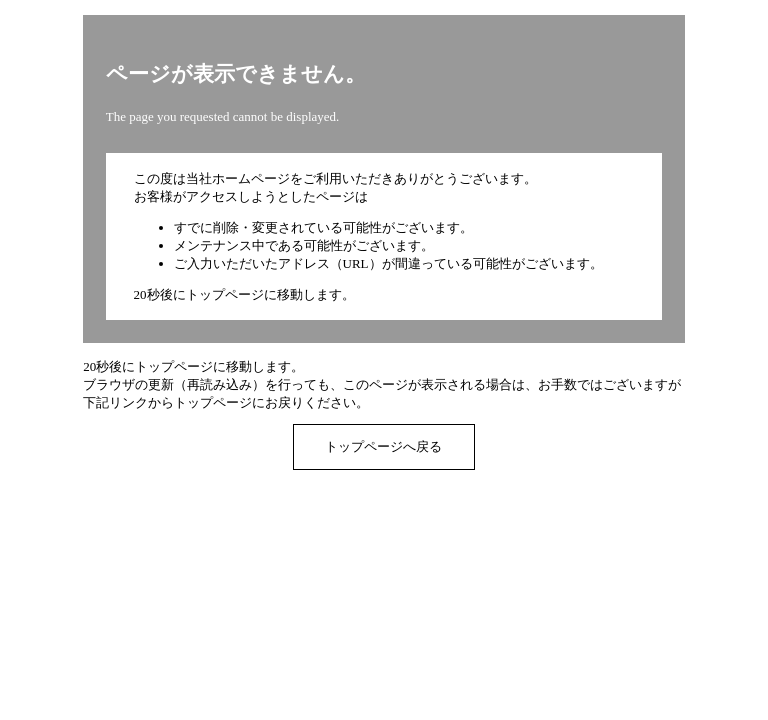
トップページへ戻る (383, 446)
